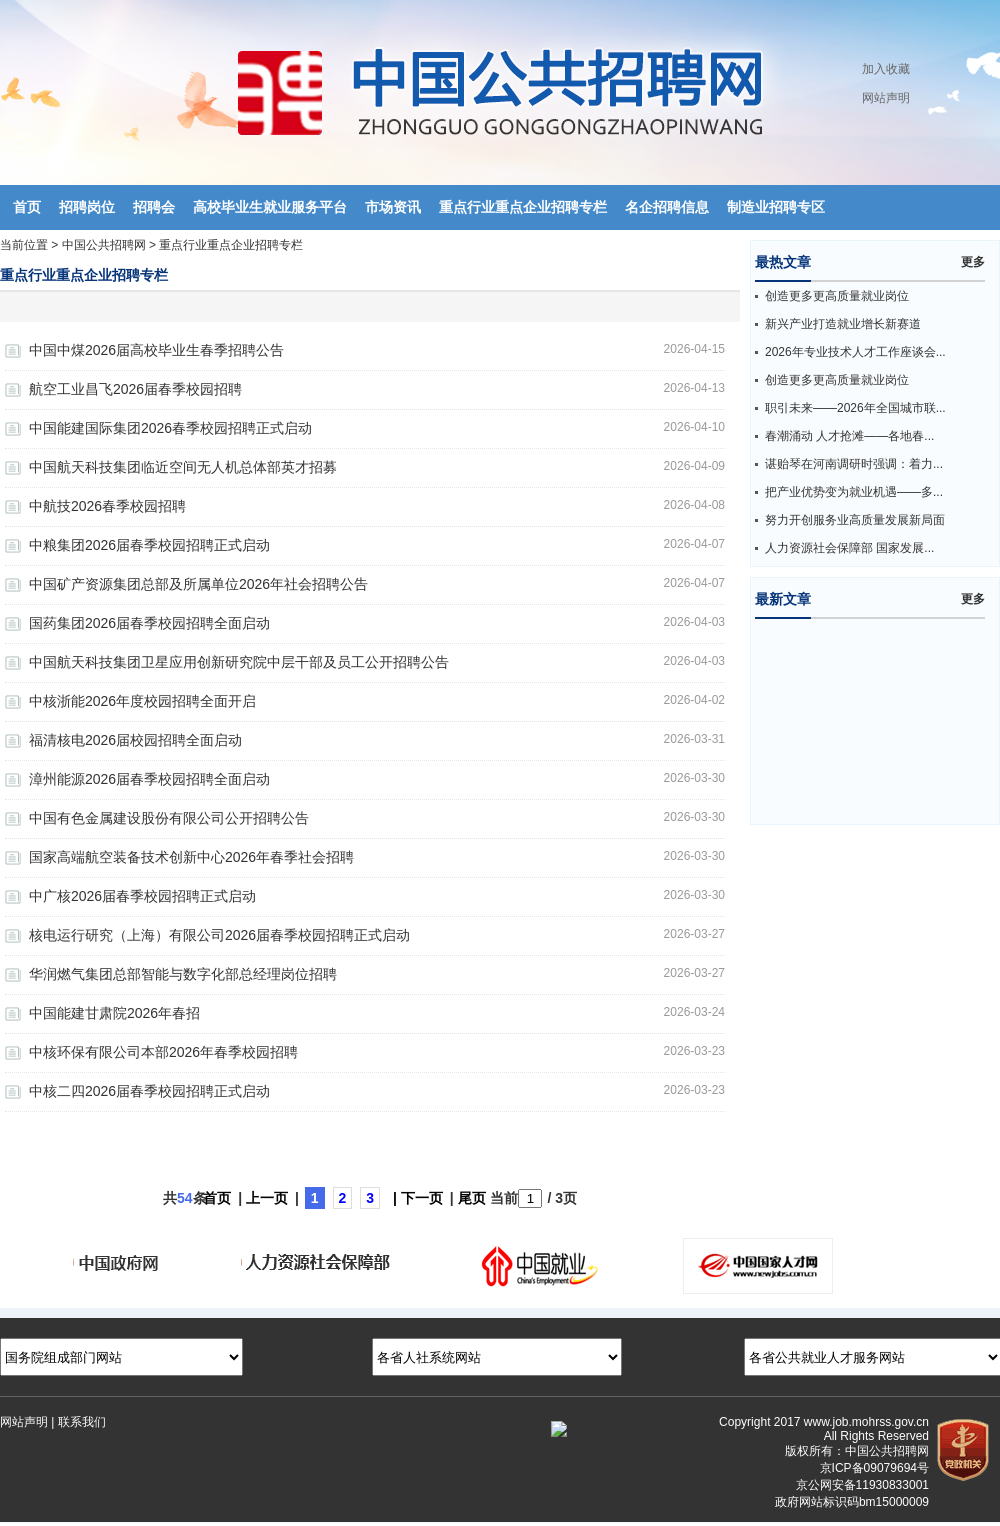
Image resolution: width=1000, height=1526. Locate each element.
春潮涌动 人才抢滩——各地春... (849, 436)
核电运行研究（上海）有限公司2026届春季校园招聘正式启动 (219, 935)
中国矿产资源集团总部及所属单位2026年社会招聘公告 (198, 584)
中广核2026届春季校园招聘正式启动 (142, 896)
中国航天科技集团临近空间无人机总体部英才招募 (183, 467)
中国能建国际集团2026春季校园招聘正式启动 (170, 428)
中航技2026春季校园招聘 (107, 506)
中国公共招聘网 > (111, 245)
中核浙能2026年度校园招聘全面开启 (142, 701)
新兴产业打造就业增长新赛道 (843, 324)
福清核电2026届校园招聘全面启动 (135, 740)
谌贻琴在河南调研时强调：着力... (854, 464)
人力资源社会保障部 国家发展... (849, 548)
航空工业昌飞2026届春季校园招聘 (135, 389)
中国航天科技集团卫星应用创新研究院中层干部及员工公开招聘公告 (239, 662)
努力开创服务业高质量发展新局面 (855, 520)
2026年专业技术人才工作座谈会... (855, 352)
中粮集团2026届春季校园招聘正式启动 (149, 545)
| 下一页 (418, 1198)
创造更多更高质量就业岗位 (837, 296)
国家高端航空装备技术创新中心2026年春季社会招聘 (191, 857)
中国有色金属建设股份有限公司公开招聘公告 (169, 818)
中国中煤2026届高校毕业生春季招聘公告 (156, 350)
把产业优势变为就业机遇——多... (854, 492)
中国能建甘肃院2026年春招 (114, 1013)
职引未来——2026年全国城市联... (855, 408)
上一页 (267, 1198)
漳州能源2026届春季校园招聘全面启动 (149, 779)
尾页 (472, 1198)
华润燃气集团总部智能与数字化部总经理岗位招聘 (183, 974)
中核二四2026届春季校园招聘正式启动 (149, 1091)
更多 (973, 262)
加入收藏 (886, 69)
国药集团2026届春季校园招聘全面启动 (149, 623)
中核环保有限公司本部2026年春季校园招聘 (163, 1052)
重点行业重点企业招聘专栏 (231, 245)
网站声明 (886, 98)
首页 (217, 1198)
